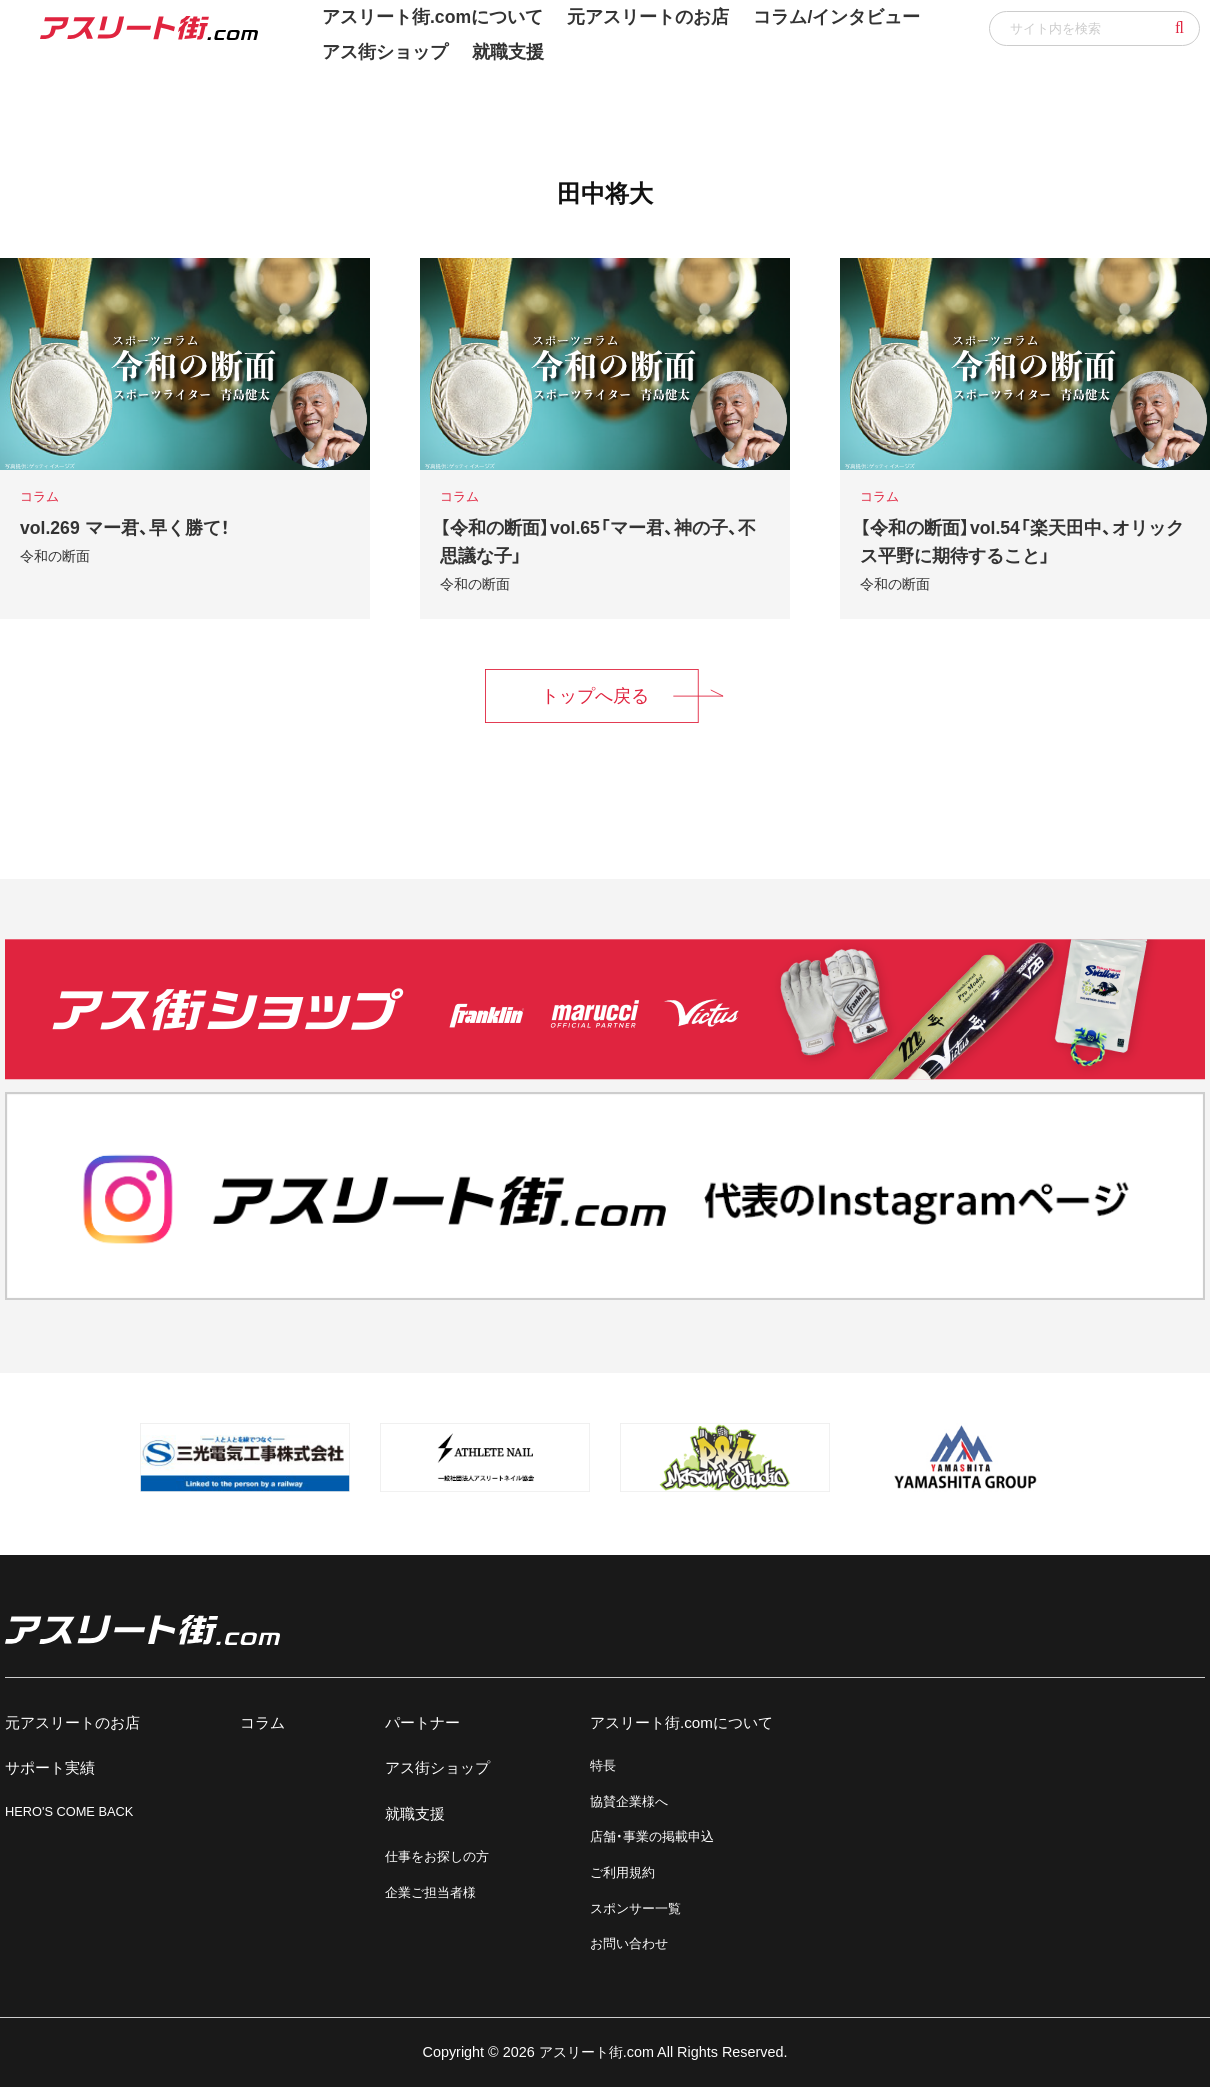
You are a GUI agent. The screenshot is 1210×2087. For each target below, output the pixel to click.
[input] (1094, 28)
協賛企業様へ (629, 1801)
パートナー (422, 1722)
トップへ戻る (595, 696)
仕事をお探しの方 (437, 1856)
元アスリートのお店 (72, 1722)
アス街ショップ (385, 52)
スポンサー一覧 (635, 1908)
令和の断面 (55, 556)
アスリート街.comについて (681, 1722)
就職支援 (508, 52)
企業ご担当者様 (430, 1892)
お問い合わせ (629, 1943)
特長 (603, 1765)
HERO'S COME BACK (69, 1811)
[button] (1179, 28)
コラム (262, 1722)
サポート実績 (50, 1767)
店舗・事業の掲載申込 (652, 1836)
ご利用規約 (622, 1872)
